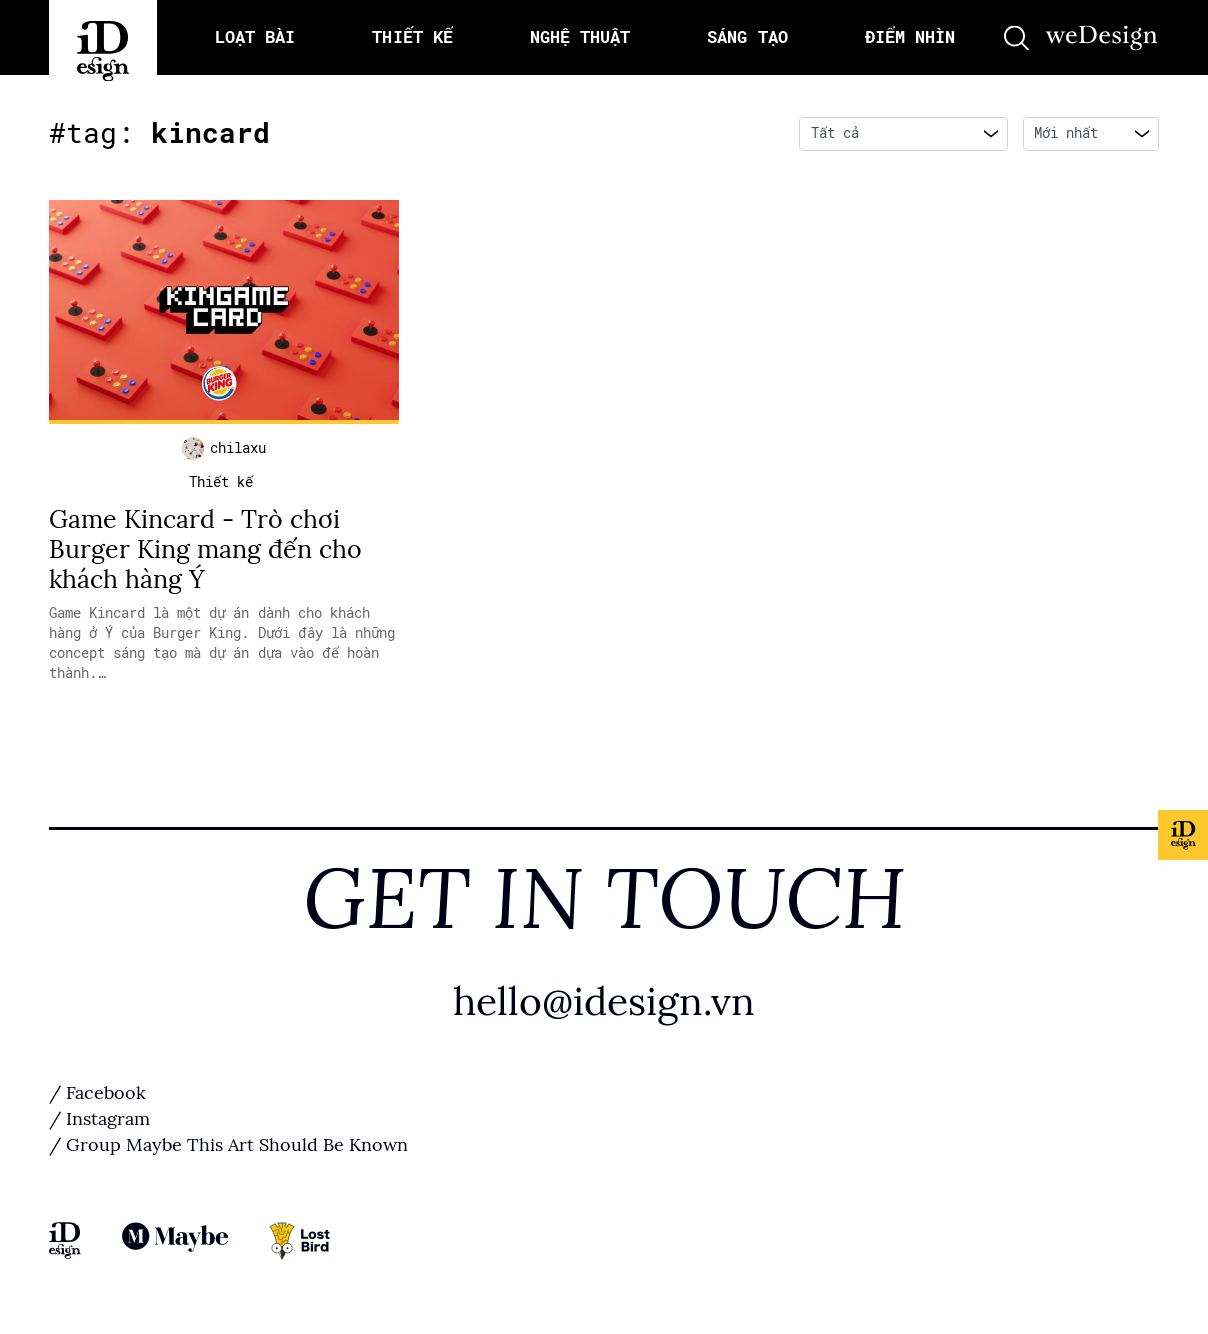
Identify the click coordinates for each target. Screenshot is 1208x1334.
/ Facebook (97, 1093)
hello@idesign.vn (604, 1001)
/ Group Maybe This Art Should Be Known (228, 1145)
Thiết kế (221, 482)
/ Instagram (99, 1119)
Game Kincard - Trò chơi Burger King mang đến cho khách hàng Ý (205, 549)
